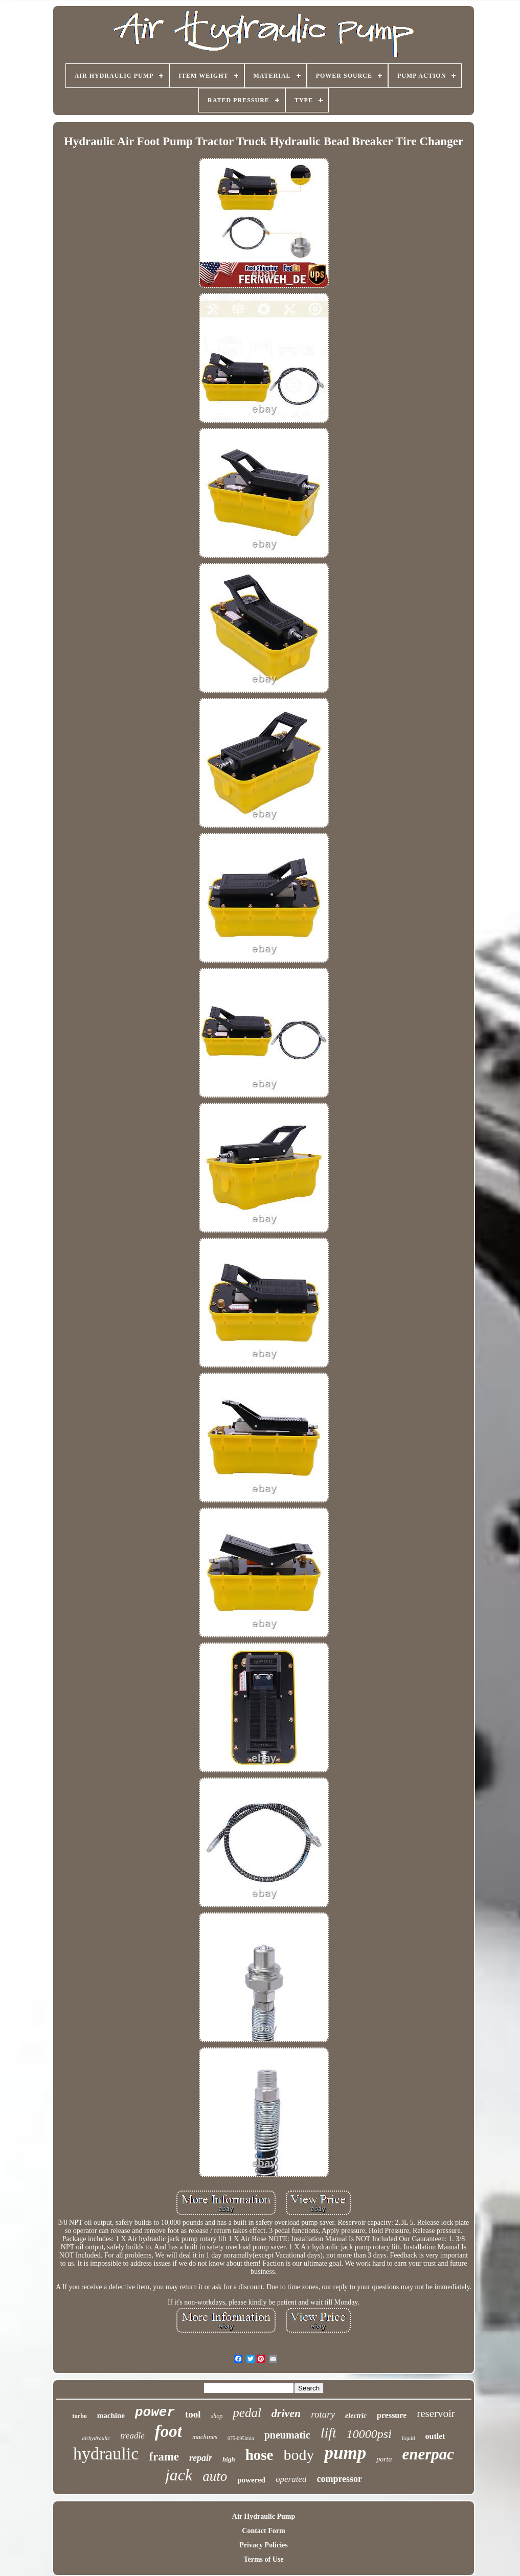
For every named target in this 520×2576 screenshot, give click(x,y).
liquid (408, 2438)
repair (200, 2458)
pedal (247, 2413)
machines (204, 2437)
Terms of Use (263, 2559)
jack (178, 2475)
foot (168, 2431)
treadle (132, 2436)
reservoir (436, 2413)
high (228, 2459)
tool (193, 2414)
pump (345, 2453)
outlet (435, 2436)
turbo (79, 2416)
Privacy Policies (263, 2545)
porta (384, 2459)
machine (111, 2415)
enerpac (428, 2454)
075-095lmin (241, 2438)
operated (291, 2479)
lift (328, 2433)
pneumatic (287, 2435)
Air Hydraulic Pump (263, 2516)
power (155, 2412)
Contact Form (263, 2531)
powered (251, 2480)
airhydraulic (96, 2438)
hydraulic (106, 2453)
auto (214, 2476)
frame (164, 2456)
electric (356, 2416)
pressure (391, 2415)
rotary (323, 2414)
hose (259, 2455)
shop (217, 2416)
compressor (339, 2479)
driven (286, 2413)
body (298, 2454)
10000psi (369, 2434)
